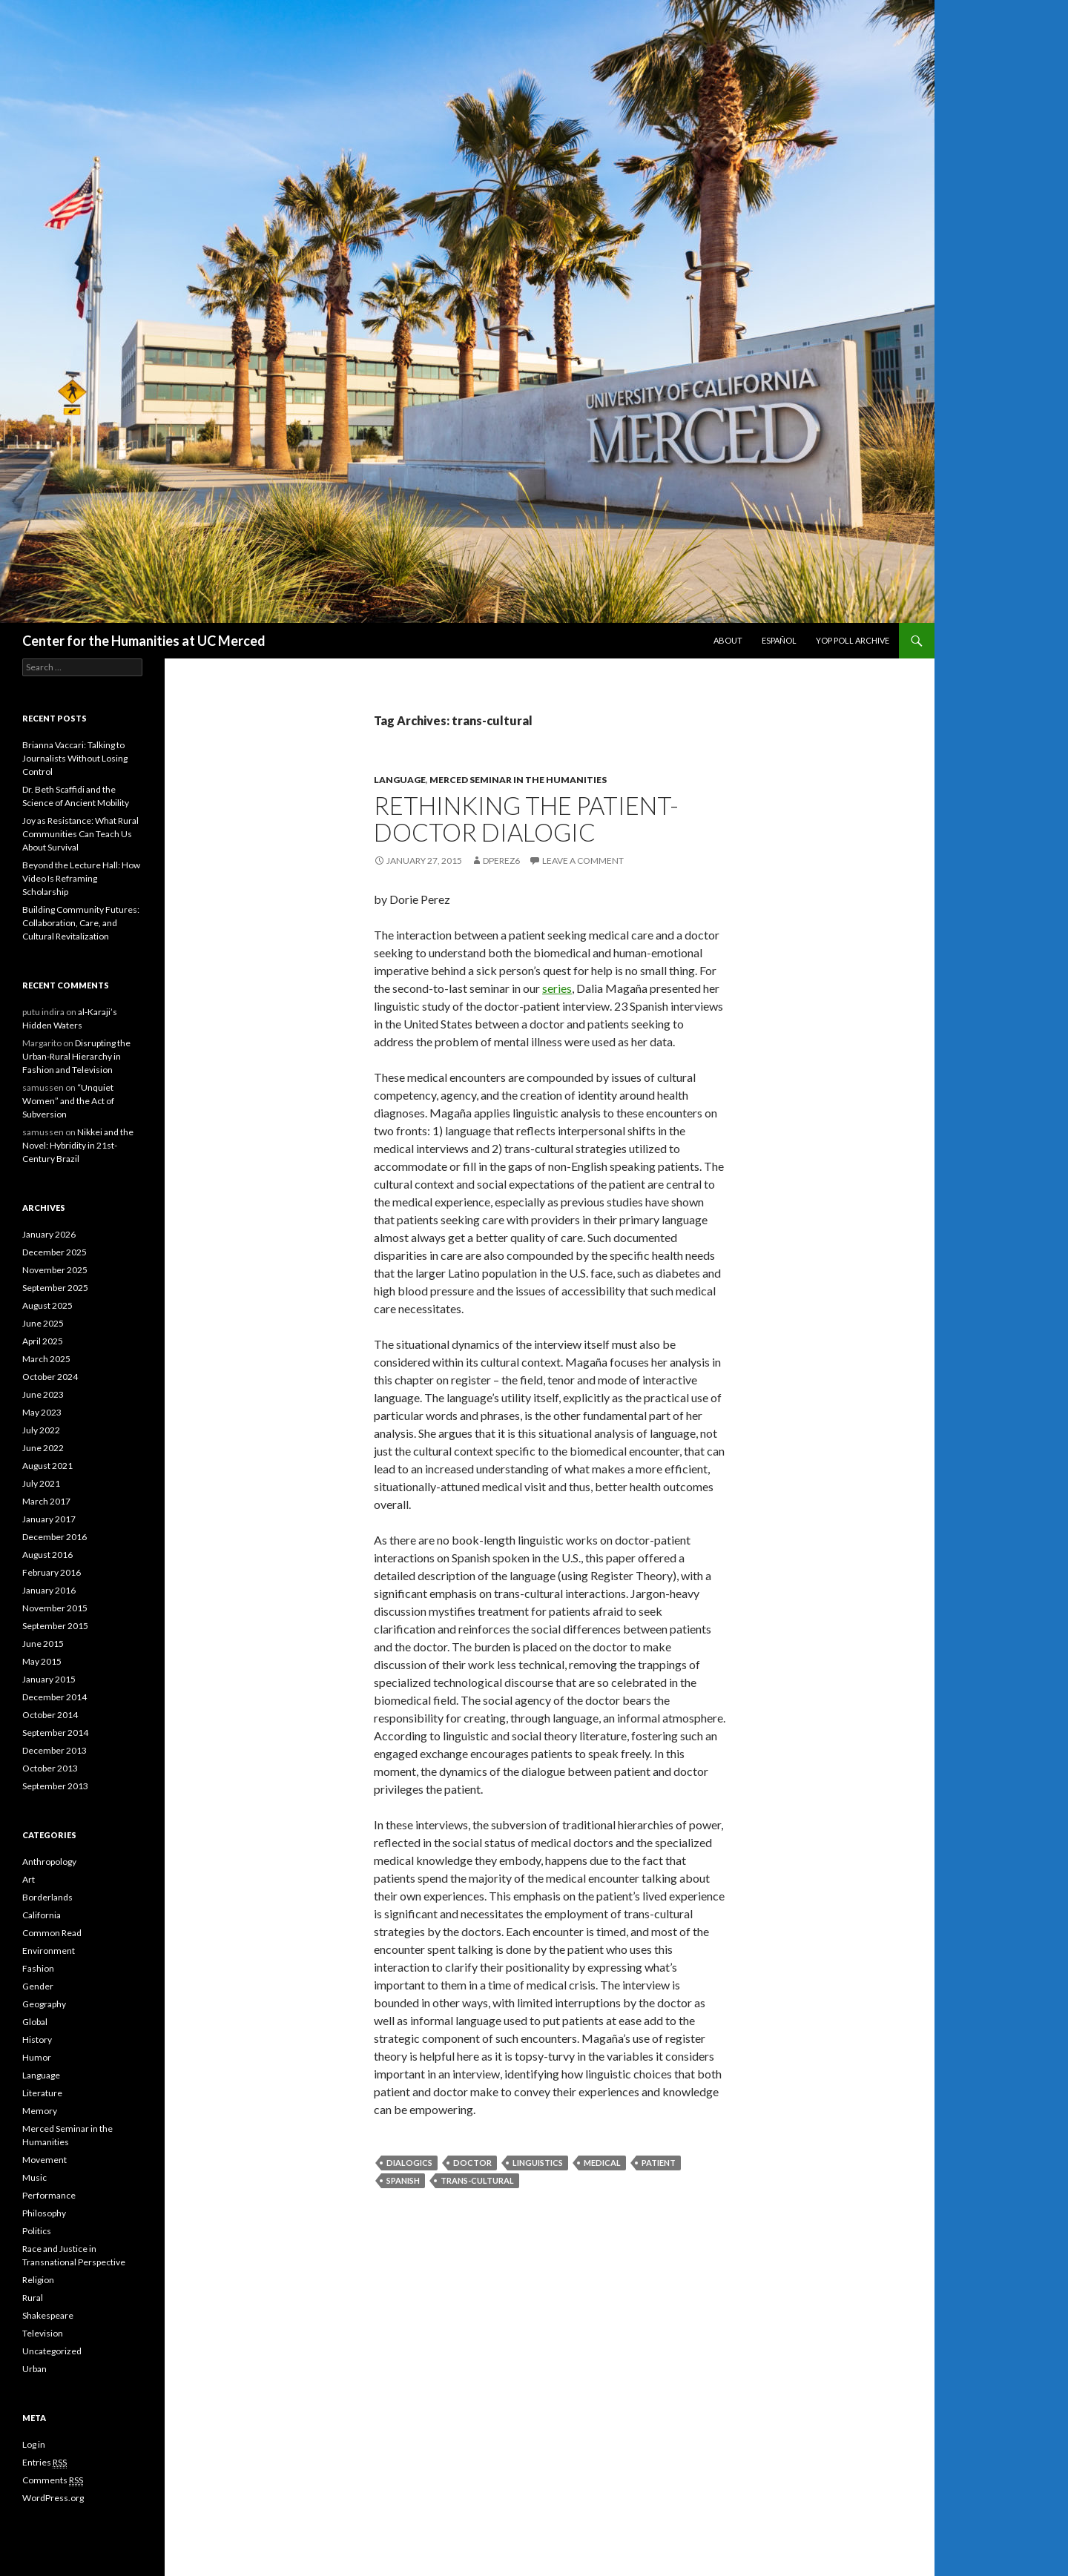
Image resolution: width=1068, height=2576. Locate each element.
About (727, 640)
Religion (38, 2279)
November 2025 (55, 1269)
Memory (39, 2110)
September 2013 (55, 1785)
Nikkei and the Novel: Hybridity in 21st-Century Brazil (78, 1145)
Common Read (52, 1932)
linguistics (537, 2162)
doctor (472, 2162)
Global (34, 2021)
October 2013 (50, 1768)
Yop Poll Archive (852, 640)
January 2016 (49, 1590)
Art (28, 1879)
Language (400, 779)
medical (602, 2162)
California (41, 1915)
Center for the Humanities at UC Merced (144, 641)
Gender (37, 1986)
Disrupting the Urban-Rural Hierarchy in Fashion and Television (76, 1056)
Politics (36, 2230)
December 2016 (54, 1536)
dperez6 (501, 860)
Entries (44, 2462)
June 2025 (43, 1323)
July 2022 (41, 1430)
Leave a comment (583, 860)
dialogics (409, 2162)
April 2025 (42, 1341)
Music (34, 2177)
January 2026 (49, 1234)
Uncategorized (52, 2351)
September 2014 (55, 1732)
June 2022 (43, 1447)
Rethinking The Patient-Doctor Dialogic (526, 818)
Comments (52, 2480)
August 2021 (47, 1465)
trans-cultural (477, 2180)
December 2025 (54, 1252)
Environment (48, 1950)
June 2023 (43, 1394)
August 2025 (47, 1305)
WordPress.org (53, 2497)
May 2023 (42, 1412)
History (37, 2039)
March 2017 (46, 1501)
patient (659, 2162)
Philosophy (44, 2213)
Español (779, 640)
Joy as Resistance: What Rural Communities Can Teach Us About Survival (80, 834)
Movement (44, 2159)
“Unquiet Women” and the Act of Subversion (68, 1101)
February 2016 (51, 1572)
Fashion (38, 1968)
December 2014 (54, 1697)
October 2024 (50, 1376)
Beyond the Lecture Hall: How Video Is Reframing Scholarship (81, 878)
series (557, 988)
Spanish (403, 2180)
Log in (33, 2444)
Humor (36, 2057)
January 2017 (49, 1519)
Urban (34, 2368)
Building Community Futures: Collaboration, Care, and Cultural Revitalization (80, 923)
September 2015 (55, 1625)
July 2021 (41, 1483)
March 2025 (46, 1358)
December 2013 (54, 1750)
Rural (32, 2297)
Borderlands (47, 1897)
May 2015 (42, 1661)
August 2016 (47, 1554)
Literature (42, 2092)
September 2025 (55, 1287)
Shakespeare (47, 2315)
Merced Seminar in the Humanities (518, 779)
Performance (49, 2195)
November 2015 (55, 1608)
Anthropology (49, 1861)
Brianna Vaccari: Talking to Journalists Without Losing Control (75, 758)
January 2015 (49, 1679)
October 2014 (50, 1714)
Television (42, 2333)
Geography (44, 2003)
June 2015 (43, 1643)
